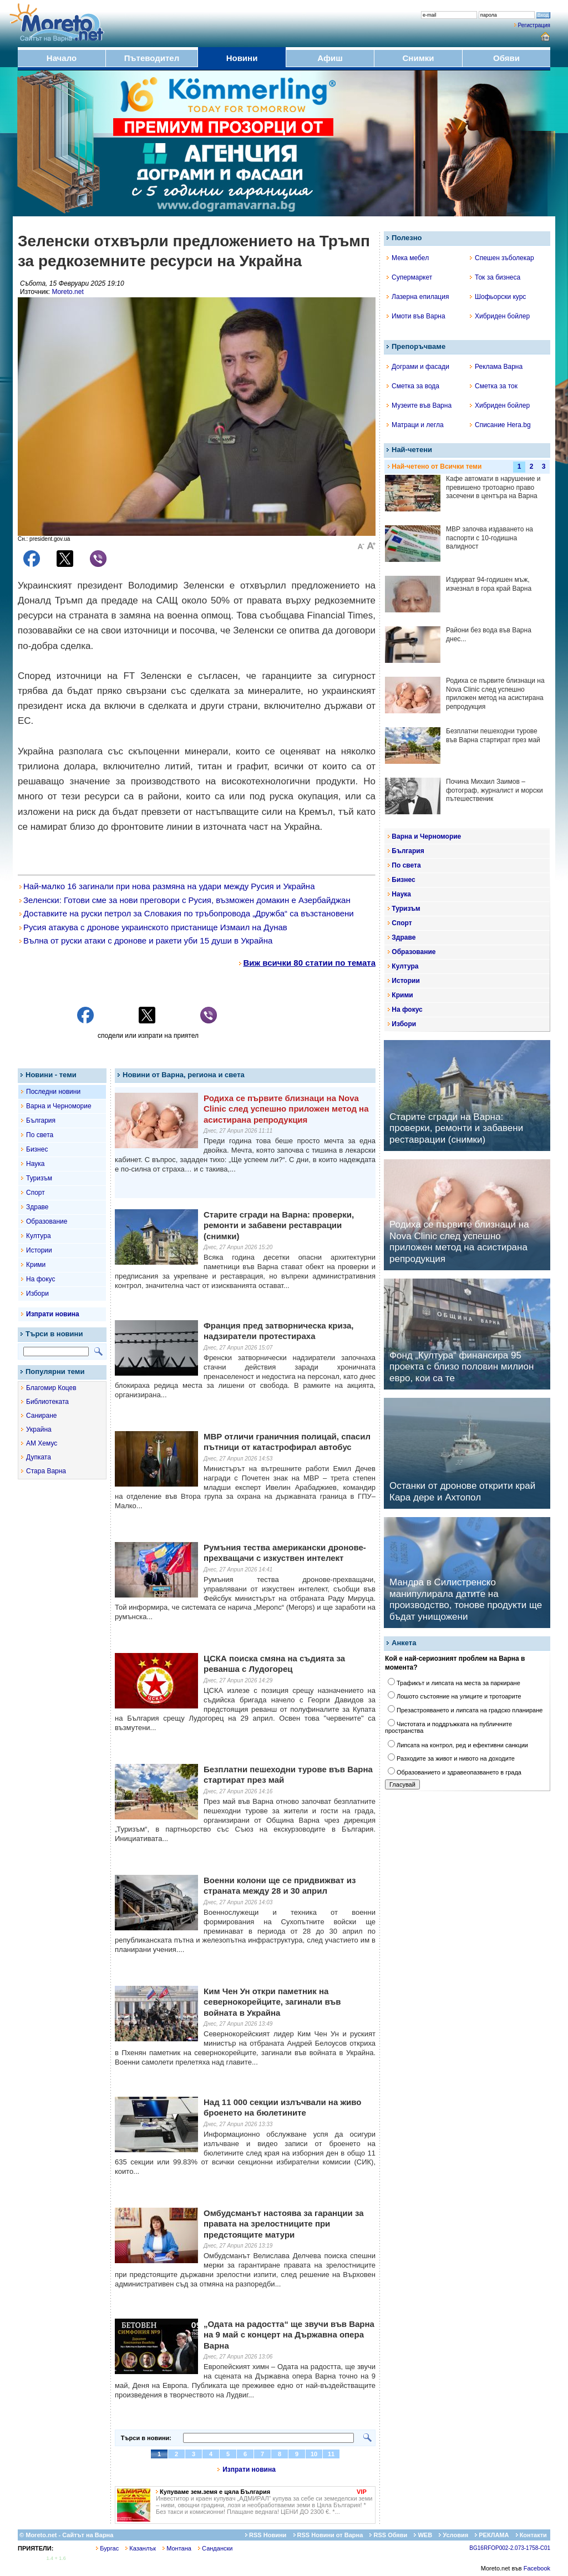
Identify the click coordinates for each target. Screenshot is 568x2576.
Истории (39, 1250)
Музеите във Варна (419, 405)
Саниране (41, 1415)
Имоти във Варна (416, 316)
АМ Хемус (41, 1443)
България (40, 1120)
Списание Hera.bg (500, 425)
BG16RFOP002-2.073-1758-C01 (509, 2548)
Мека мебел (408, 258)
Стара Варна (46, 1471)
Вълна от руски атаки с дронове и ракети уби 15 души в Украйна (145, 940)
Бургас (107, 2548)
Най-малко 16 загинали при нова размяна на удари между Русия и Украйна (167, 886)
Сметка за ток (494, 386)
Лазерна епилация (418, 297)
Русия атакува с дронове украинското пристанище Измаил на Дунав (153, 927)
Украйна (39, 1429)
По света (39, 1135)
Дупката (38, 1457)
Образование (46, 1221)
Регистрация (534, 25)
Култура (38, 1236)
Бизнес (37, 1149)
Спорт (35, 1192)
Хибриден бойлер (500, 316)
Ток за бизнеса (495, 277)
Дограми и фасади (418, 367)
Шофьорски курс (498, 297)
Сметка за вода (413, 386)
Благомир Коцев (51, 1388)
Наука (35, 1164)
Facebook (537, 2568)
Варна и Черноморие (59, 1106)
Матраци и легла (415, 425)
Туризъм (39, 1178)
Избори (37, 1293)
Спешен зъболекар (502, 258)
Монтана (177, 2548)
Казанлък (140, 2548)
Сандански (215, 2548)
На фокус (40, 1279)
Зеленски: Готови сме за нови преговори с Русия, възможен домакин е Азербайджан (185, 900)
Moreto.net (67, 292)
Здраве (37, 1207)
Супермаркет (409, 277)
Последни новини (53, 1092)
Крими (35, 1265)
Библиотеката (47, 1402)
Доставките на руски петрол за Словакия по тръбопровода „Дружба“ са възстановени (186, 913)
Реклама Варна (496, 367)
